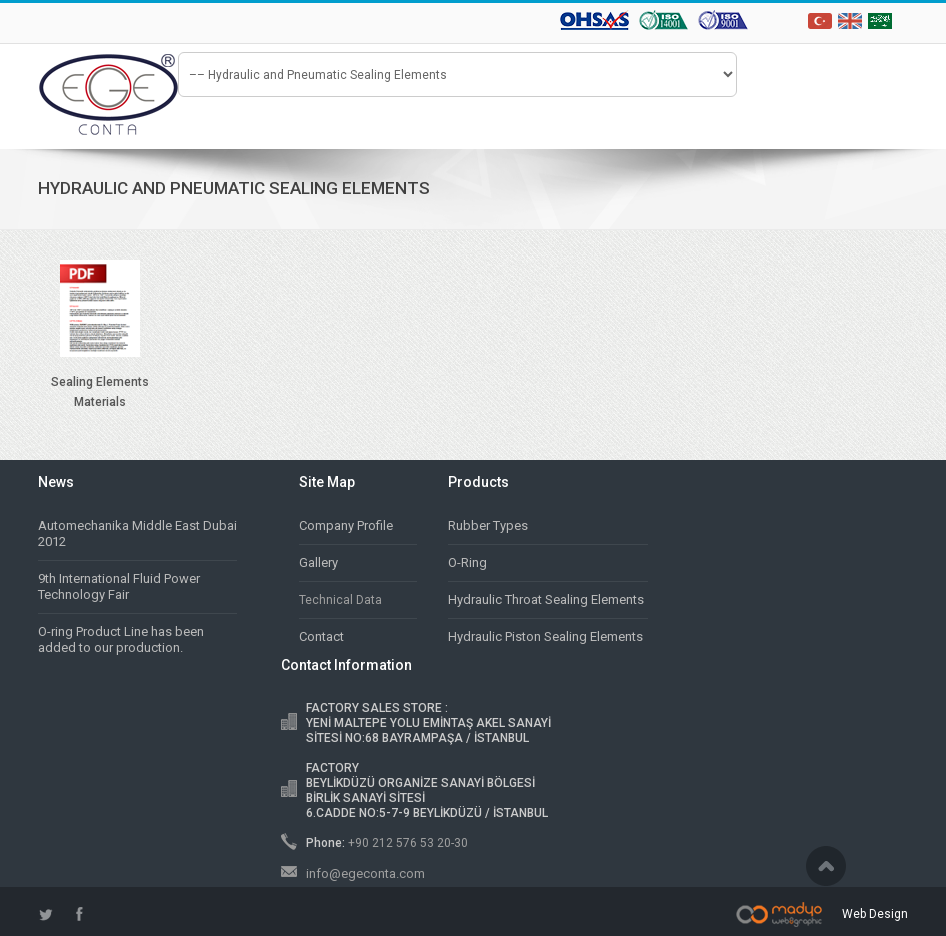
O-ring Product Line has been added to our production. (121, 639)
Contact (321, 636)
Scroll (826, 866)
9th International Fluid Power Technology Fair (119, 586)
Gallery (318, 562)
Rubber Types (488, 525)
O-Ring (467, 562)
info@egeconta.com (365, 873)
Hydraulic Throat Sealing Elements (546, 599)
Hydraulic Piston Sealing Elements (545, 636)
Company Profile (346, 525)
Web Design (875, 914)
